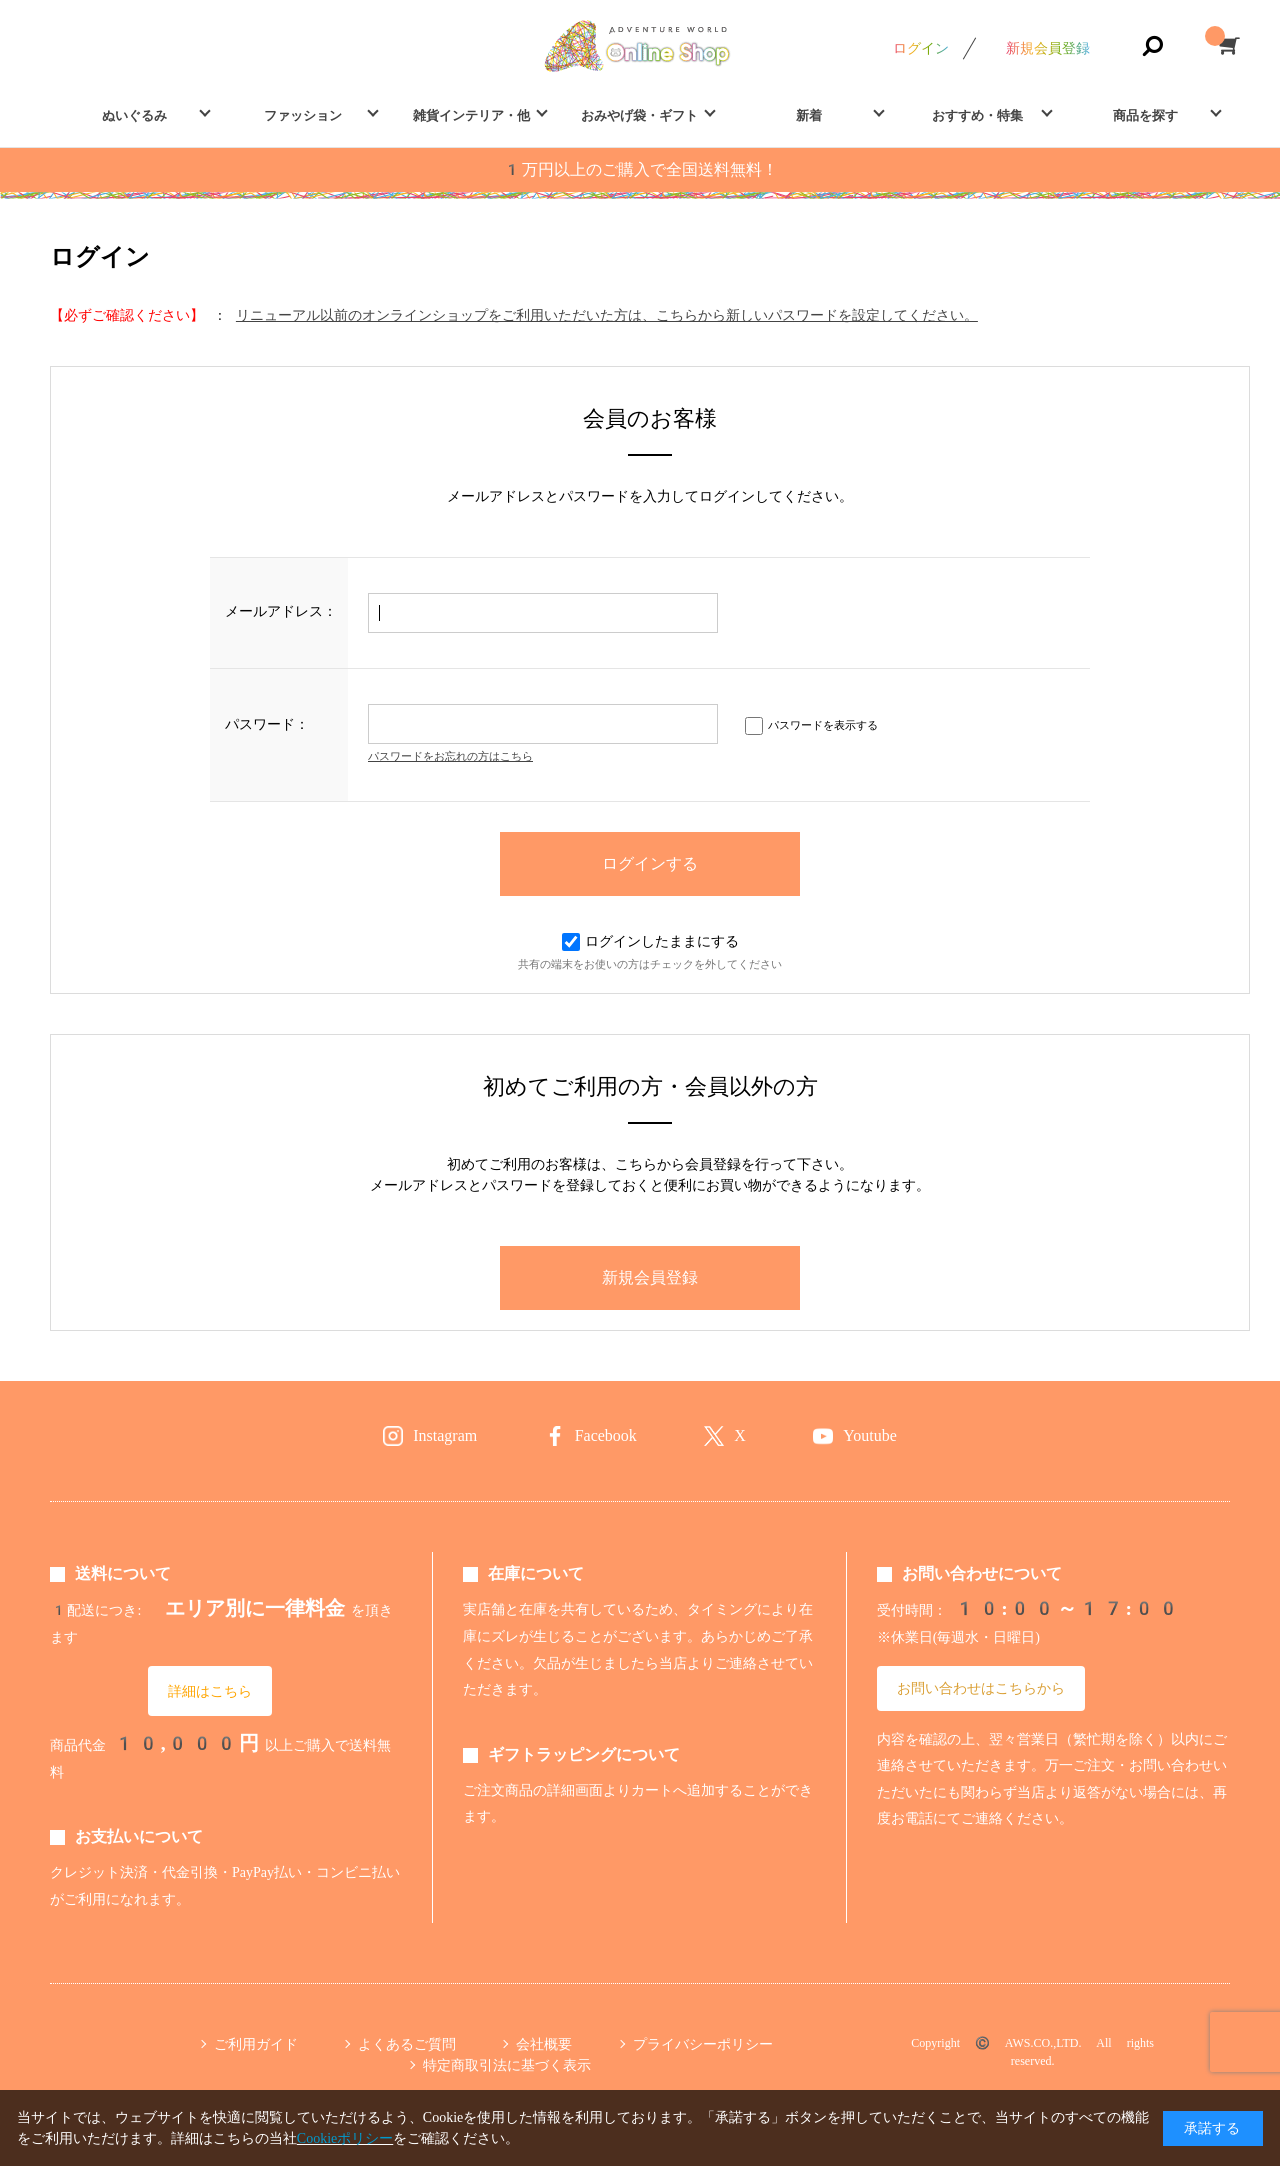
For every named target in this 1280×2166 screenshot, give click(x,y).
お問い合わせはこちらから (981, 1688)
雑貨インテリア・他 (471, 115)
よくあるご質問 (407, 2044)
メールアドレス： (281, 611)
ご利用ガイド (256, 2044)
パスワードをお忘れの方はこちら (450, 756)
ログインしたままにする (650, 941)
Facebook (606, 1435)
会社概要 (544, 2044)
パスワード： (267, 724)
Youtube (870, 1435)
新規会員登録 (1048, 48)
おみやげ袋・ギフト (639, 115)
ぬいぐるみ (134, 115)
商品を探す (1145, 115)
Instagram (445, 1435)
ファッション (303, 115)
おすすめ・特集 (977, 115)
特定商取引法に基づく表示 (507, 2065)
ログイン (921, 48)
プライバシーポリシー (703, 2044)
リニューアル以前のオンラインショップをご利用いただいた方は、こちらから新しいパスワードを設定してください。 (607, 315)
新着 (809, 115)
